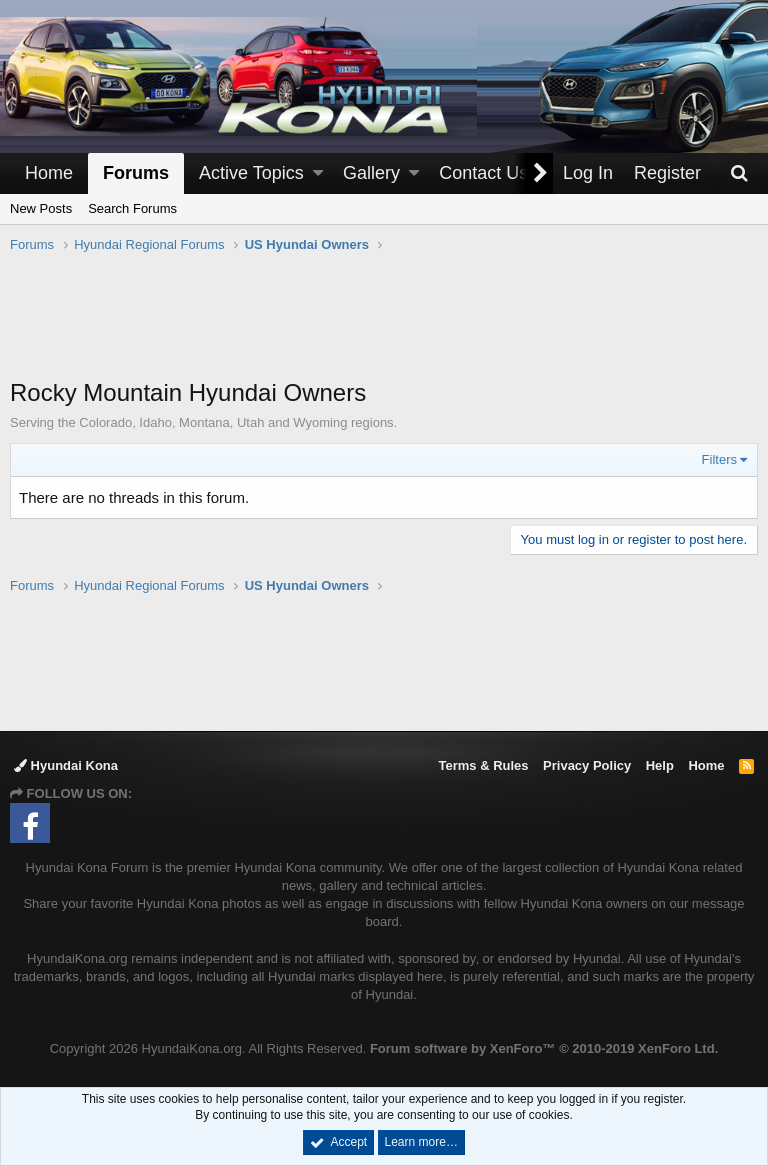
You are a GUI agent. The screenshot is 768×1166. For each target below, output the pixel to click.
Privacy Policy (587, 765)
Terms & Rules (483, 765)
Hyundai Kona (66, 765)
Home (49, 173)
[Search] (739, 173)
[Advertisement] (384, 326)
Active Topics (251, 173)
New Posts (41, 208)
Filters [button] (719, 459)
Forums (136, 173)
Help (660, 765)
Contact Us (483, 173)
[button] (318, 173)
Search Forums (132, 208)
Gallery (371, 173)
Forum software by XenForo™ (544, 1048)
